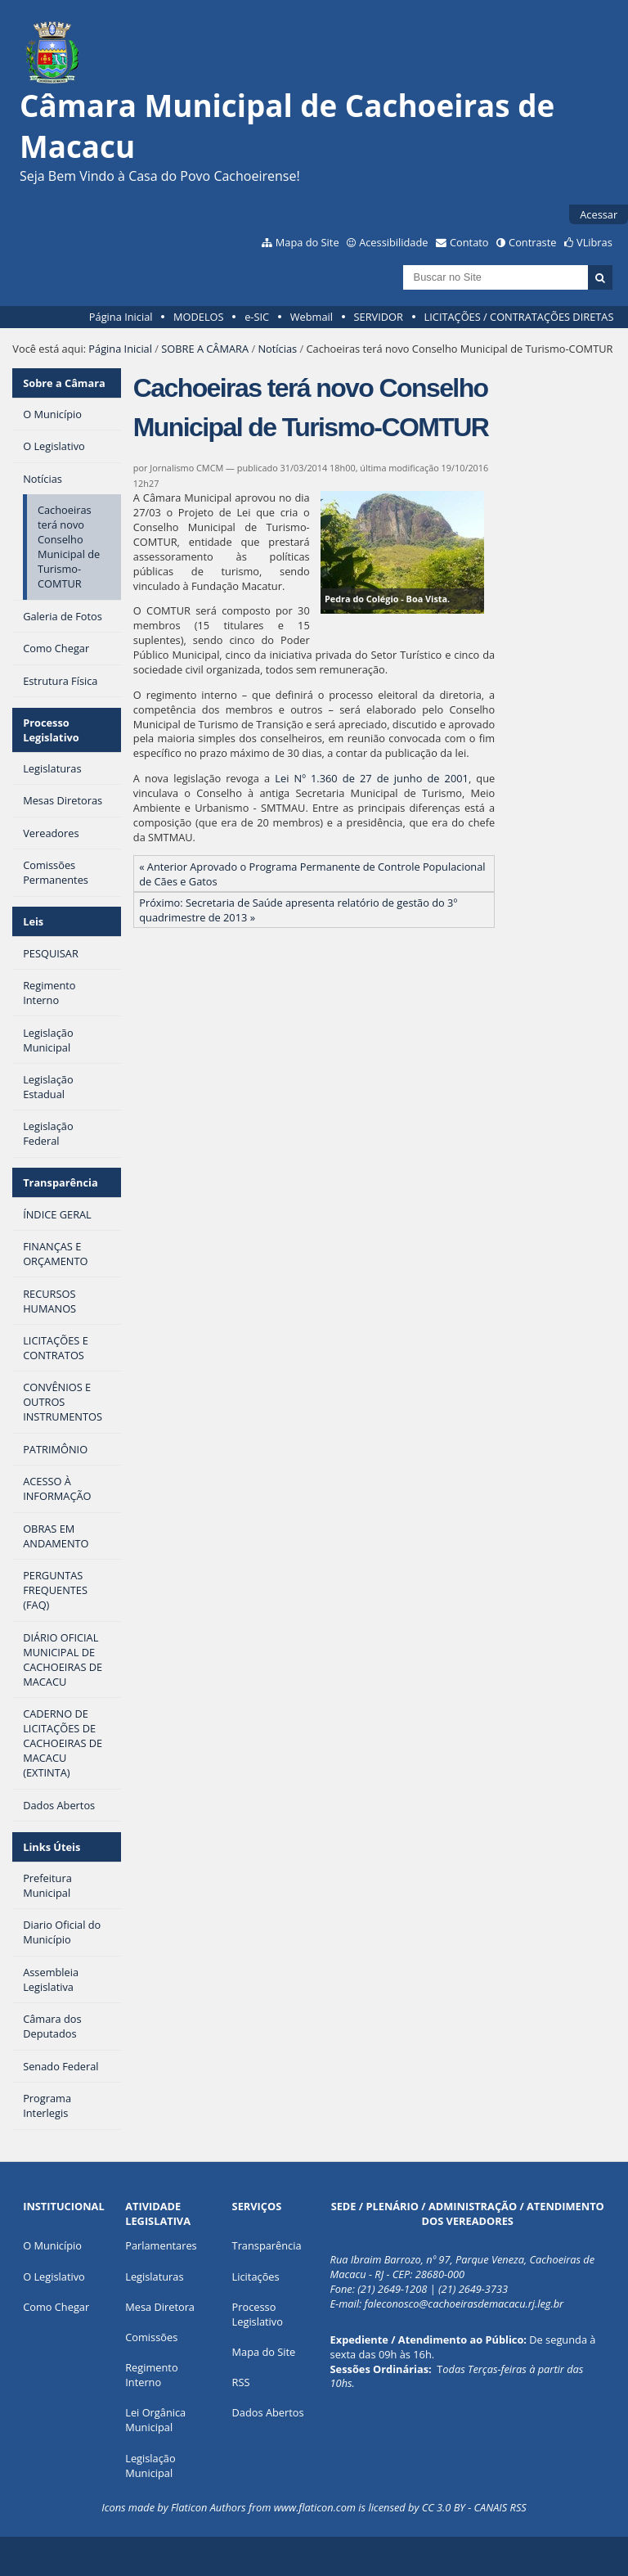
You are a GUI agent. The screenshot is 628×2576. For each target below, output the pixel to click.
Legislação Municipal (150, 2465)
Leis (33, 921)
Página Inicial (121, 316)
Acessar (598, 214)
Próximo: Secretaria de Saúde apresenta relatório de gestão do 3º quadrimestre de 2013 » (298, 910)
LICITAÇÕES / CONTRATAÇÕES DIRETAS (519, 316)
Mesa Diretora (160, 2306)
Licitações (256, 2276)
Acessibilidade (393, 242)
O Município (52, 2245)
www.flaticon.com (315, 2507)
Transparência (60, 1182)
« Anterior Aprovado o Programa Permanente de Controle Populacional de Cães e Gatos (312, 874)
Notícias (277, 348)
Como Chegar (56, 2306)
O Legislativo (54, 2276)
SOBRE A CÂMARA (205, 348)
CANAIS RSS (499, 2507)
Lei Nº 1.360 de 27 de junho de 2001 (372, 778)
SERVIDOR (378, 316)
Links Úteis (51, 1847)
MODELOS (198, 316)
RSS (241, 2382)
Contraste (532, 242)
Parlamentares (160, 2245)
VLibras (594, 242)
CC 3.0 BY (443, 2507)
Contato (469, 242)
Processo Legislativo (51, 730)
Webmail (311, 316)
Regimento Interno (151, 2374)
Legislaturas (154, 2276)
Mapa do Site (307, 242)
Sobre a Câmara (64, 383)
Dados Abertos (268, 2412)
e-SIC (256, 316)
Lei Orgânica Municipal (155, 2419)
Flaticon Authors (208, 2507)
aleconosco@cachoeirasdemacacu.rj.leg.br (466, 2303)
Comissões (151, 2337)
